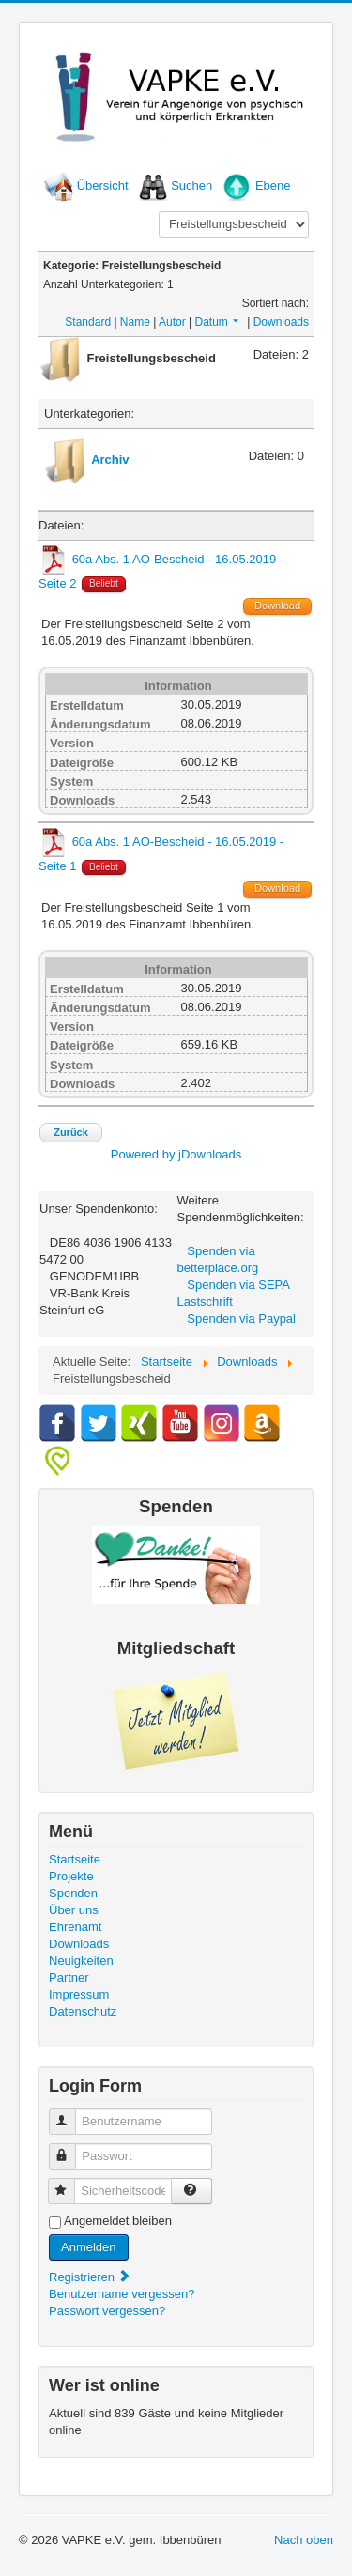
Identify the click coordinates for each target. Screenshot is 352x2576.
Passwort (70, 2148)
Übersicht (103, 185)
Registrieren (90, 2277)
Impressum (79, 1994)
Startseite (74, 1859)
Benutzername (70, 2113)
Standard (88, 322)
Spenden (73, 1893)
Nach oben (303, 2540)
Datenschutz (82, 2011)
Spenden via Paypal (241, 1318)
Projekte (71, 1876)
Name (135, 322)
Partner (69, 1977)
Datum (217, 322)
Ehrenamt (75, 1927)
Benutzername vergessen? (121, 2294)
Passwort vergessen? (107, 2311)
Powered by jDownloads (176, 1154)
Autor (172, 322)
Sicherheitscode (69, 2183)
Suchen (191, 185)
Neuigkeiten (81, 1961)
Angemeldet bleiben (118, 2221)
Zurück (71, 1132)
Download (277, 605)
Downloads (281, 322)
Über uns (74, 1910)
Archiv (110, 459)
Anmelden (88, 2247)
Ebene (273, 185)
